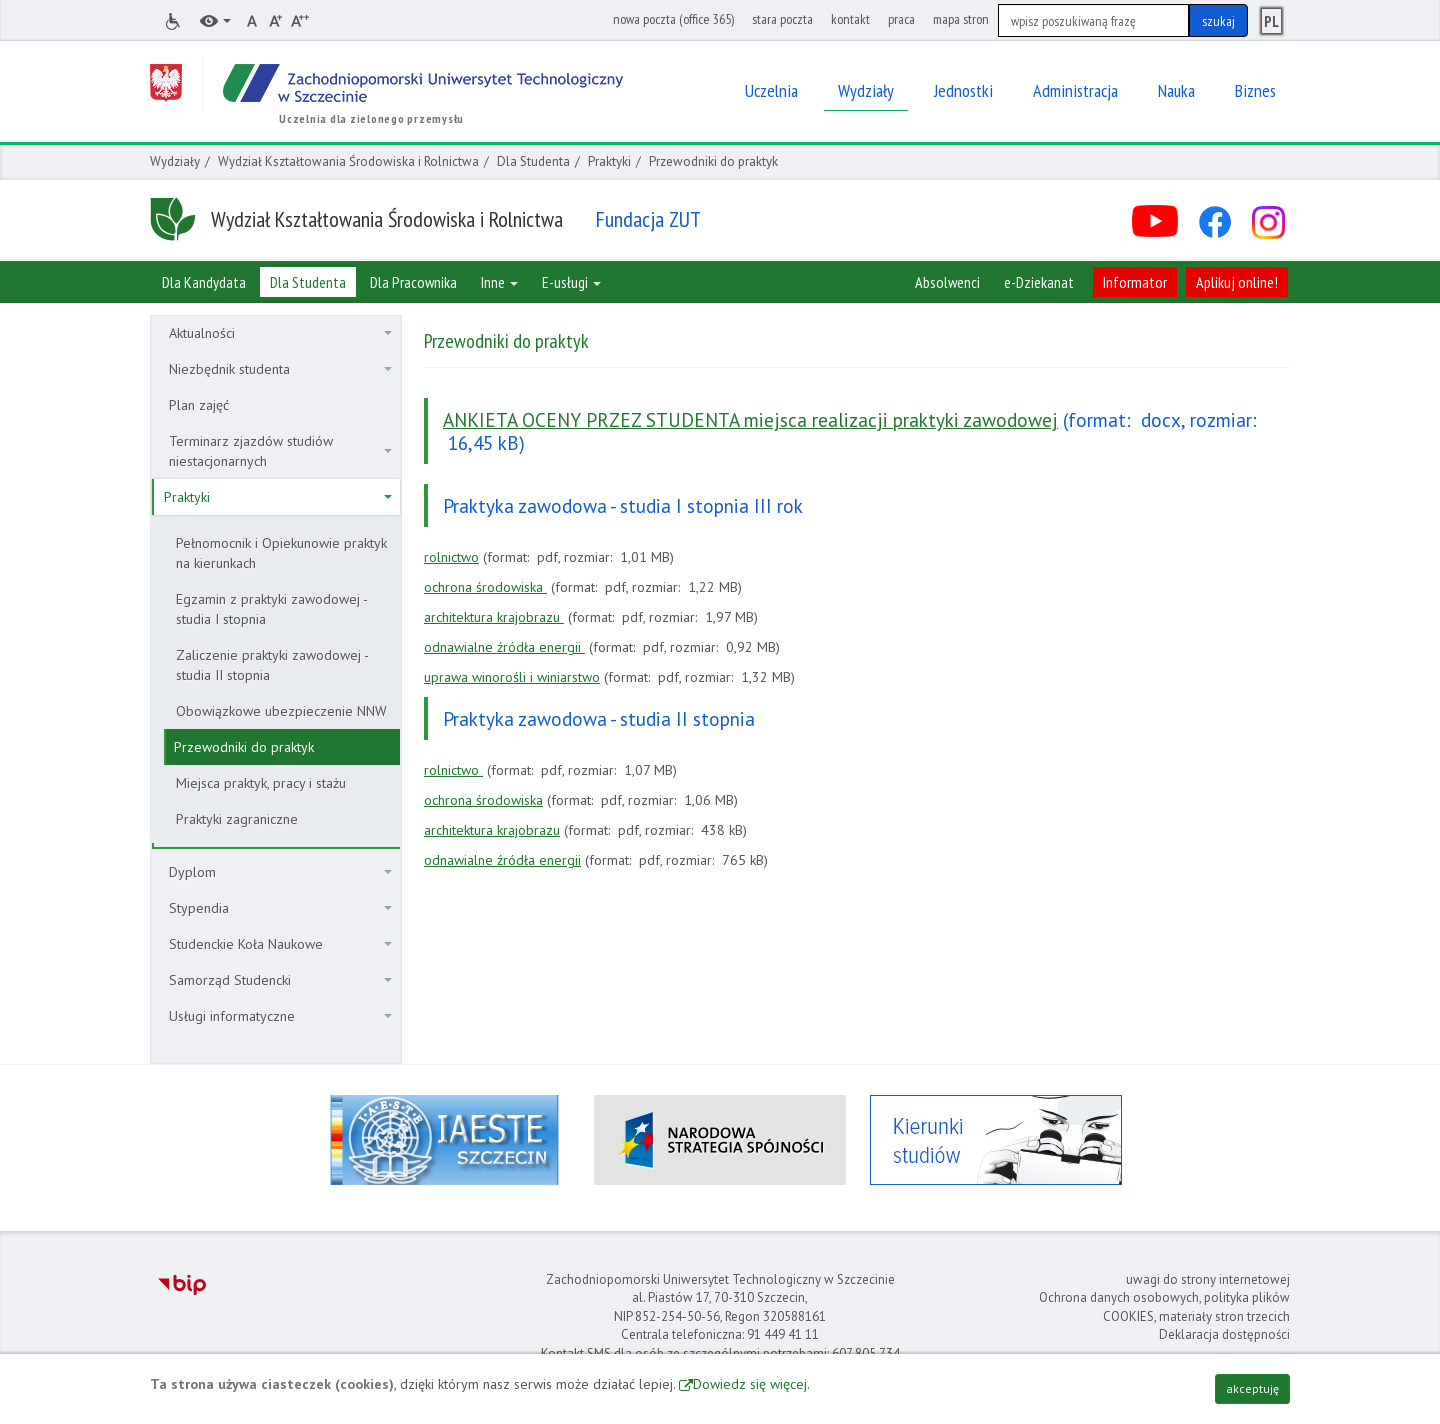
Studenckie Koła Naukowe (280, 944)
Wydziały (175, 161)
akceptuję (1252, 1388)
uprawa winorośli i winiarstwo (512, 677)
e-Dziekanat (1039, 282)
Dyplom (280, 872)
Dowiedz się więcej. (751, 1384)
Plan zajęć (199, 405)
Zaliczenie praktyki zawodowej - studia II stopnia (272, 665)
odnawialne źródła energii (504, 647)
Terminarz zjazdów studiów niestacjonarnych (280, 451)
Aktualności (280, 333)
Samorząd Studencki (280, 980)
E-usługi (571, 282)
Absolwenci (947, 282)
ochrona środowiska (485, 587)
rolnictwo (451, 557)
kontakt (850, 19)
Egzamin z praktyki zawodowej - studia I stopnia (272, 609)
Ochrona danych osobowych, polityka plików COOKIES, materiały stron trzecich (1164, 1307)
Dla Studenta (533, 161)
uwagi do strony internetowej (1208, 1279)
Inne (499, 282)
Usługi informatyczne (280, 1016)
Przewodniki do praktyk (244, 747)
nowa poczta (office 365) (673, 19)
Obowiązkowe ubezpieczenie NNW (281, 711)
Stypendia (280, 908)
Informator (1135, 282)
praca (901, 19)
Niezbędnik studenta (280, 369)
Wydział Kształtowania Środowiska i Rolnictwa (348, 161)
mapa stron (961, 19)
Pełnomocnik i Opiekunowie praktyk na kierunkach (281, 553)
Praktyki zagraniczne (237, 819)
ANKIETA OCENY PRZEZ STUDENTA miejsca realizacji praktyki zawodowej (750, 419)
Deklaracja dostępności (1224, 1334)
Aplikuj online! (1237, 282)
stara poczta (782, 19)
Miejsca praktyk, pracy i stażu (261, 783)
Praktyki (609, 161)
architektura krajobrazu (494, 617)
